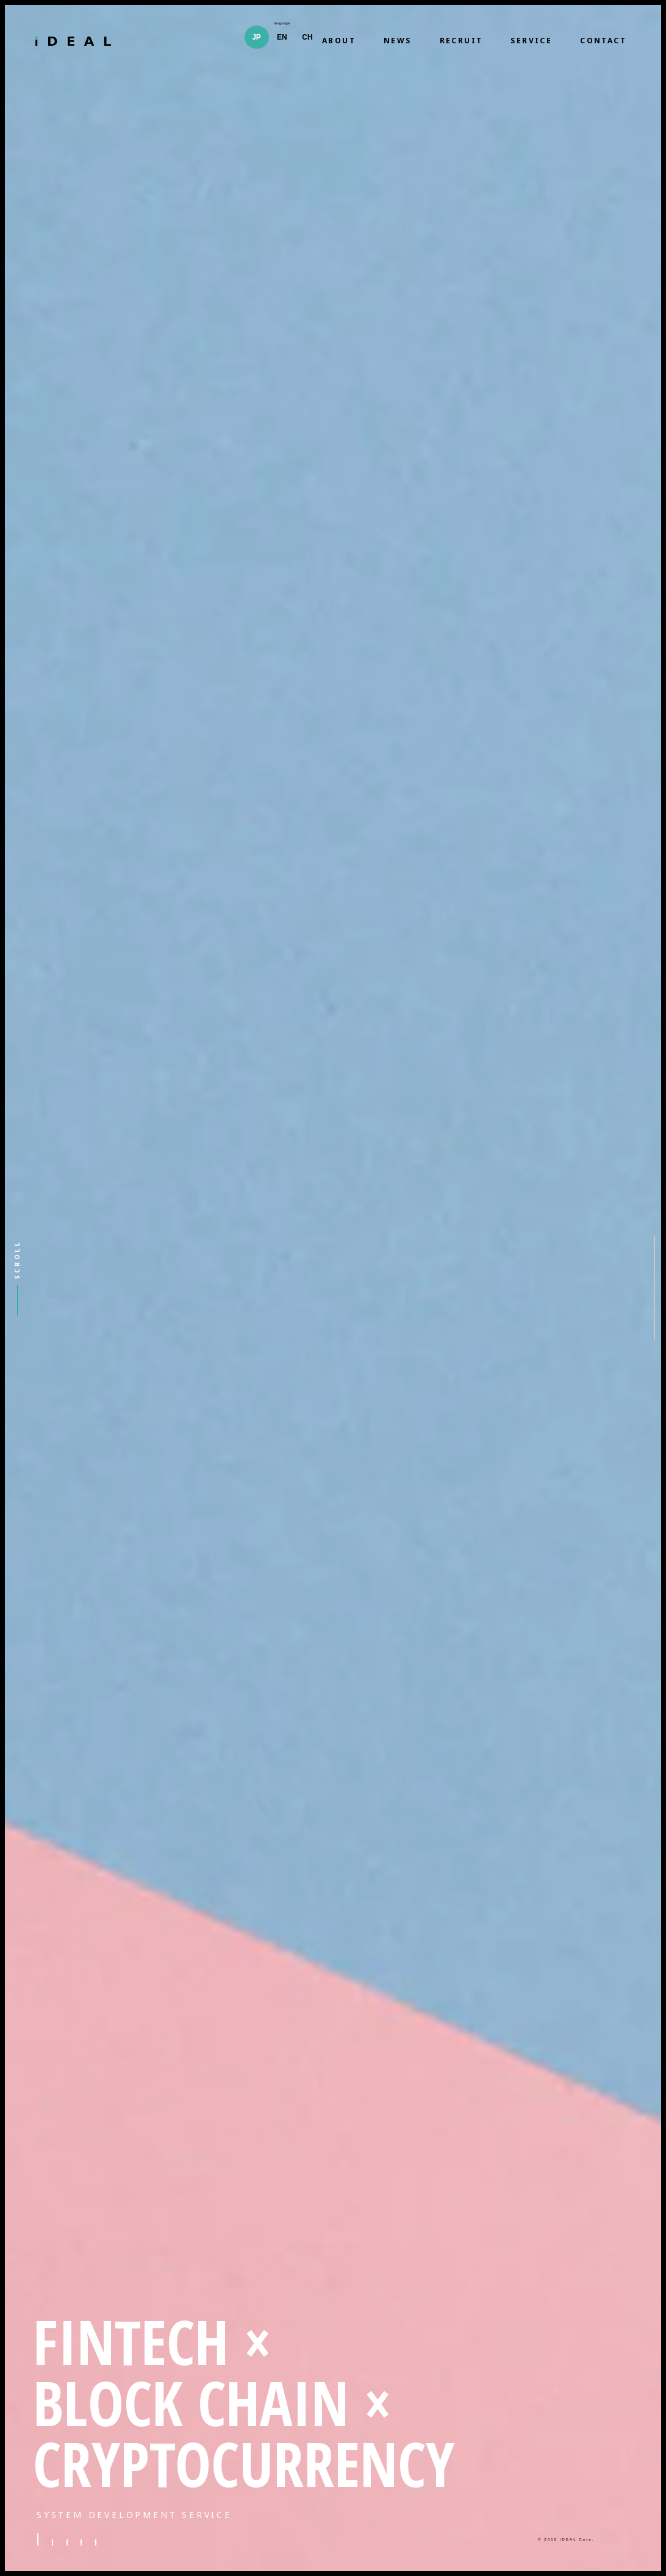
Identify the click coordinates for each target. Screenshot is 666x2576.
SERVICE (531, 40)
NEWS (398, 40)
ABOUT (339, 40)
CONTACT (603, 40)
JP (256, 37)
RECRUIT (461, 40)
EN (282, 37)
